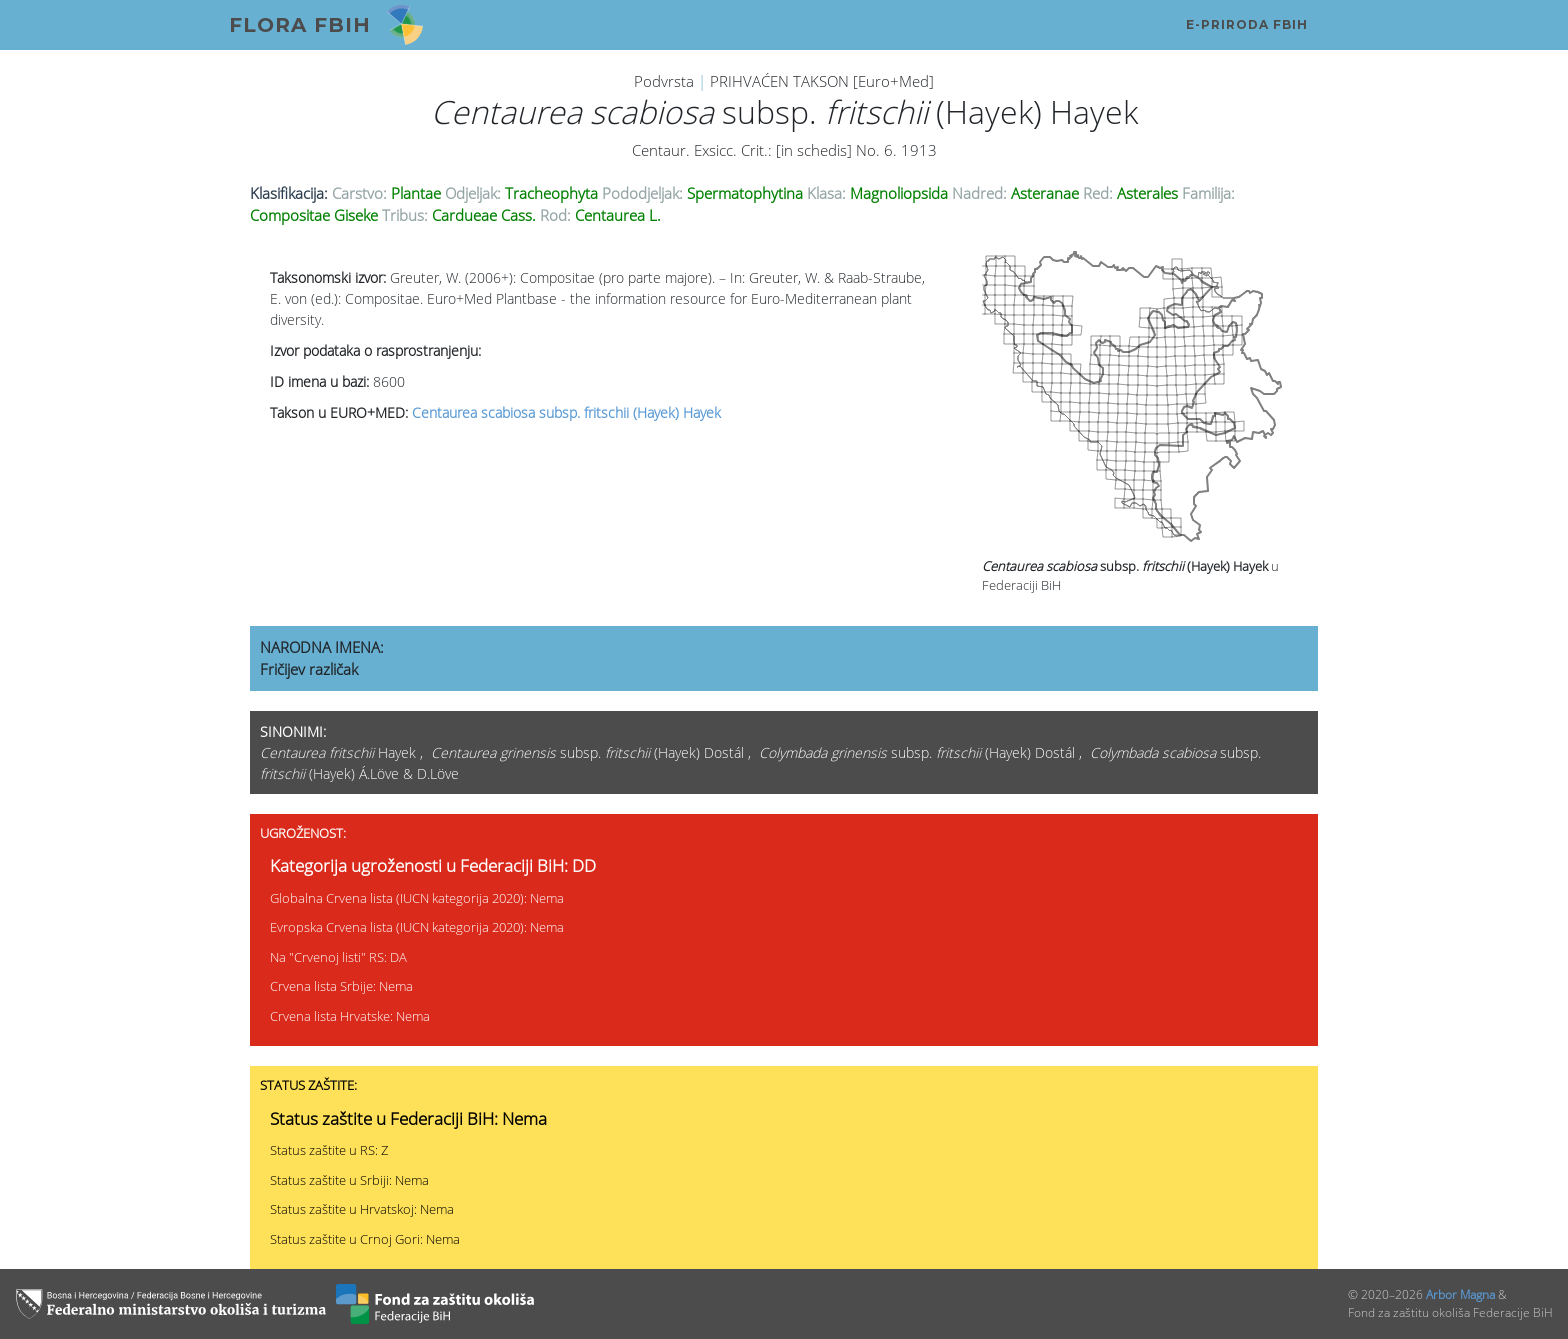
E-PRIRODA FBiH (1247, 24)
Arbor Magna (1460, 1294)
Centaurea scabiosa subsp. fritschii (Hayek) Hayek (566, 412)
